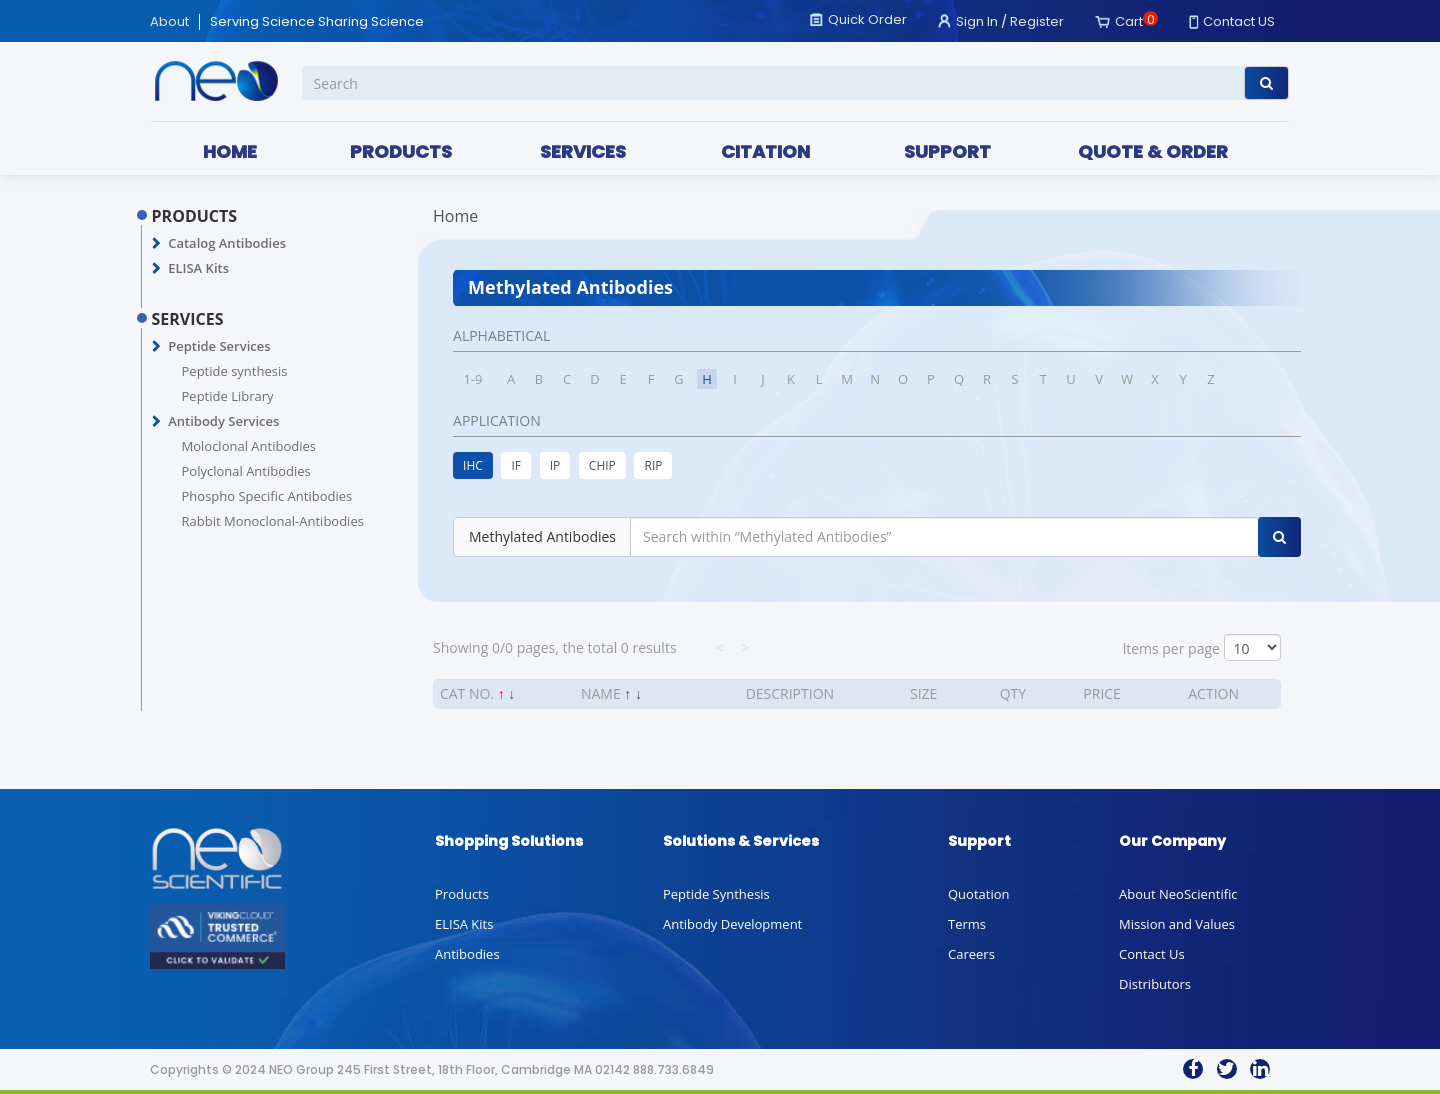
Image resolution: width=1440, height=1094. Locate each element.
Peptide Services (219, 346)
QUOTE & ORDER (1153, 151)
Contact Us (1152, 954)
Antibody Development (732, 924)
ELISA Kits (198, 268)
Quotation (978, 894)
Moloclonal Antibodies (249, 446)
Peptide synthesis (235, 371)
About (169, 22)
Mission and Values (1177, 924)
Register (1037, 21)
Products (462, 894)
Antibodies (467, 954)
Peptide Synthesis (716, 894)
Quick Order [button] (867, 19)
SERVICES (583, 151)
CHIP (602, 465)
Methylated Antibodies (542, 536)
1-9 (473, 379)
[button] (156, 244)
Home (455, 216)
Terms (967, 924)
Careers (971, 954)
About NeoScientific (1178, 894)
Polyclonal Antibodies (246, 471)
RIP (653, 465)
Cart (1129, 21)
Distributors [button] (1155, 984)
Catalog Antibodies (227, 243)
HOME (230, 151)
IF (516, 465)
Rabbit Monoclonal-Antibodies (273, 521)
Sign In (977, 21)
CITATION (765, 151)
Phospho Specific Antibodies (267, 496)
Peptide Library (228, 396)
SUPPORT (947, 151)
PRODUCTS (401, 151)
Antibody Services (223, 421)
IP (555, 465)
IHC (473, 465)
